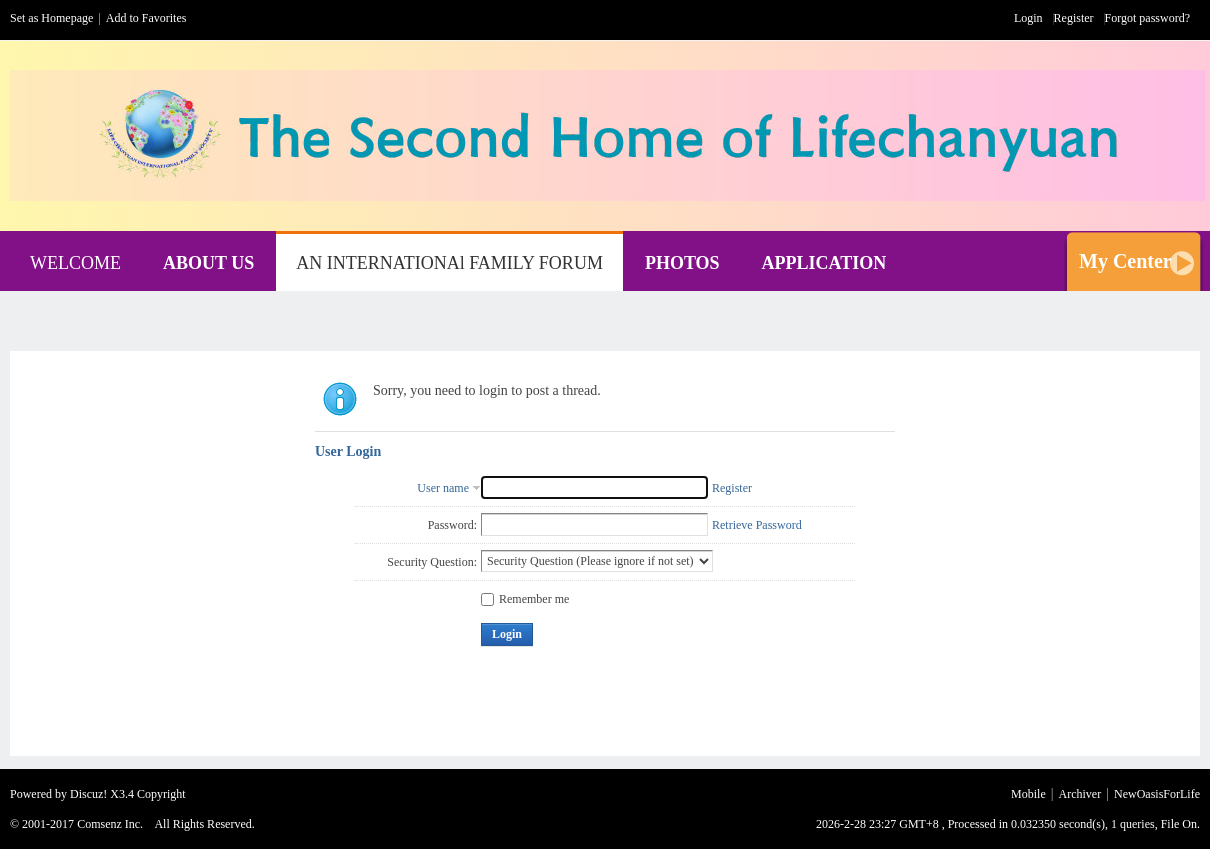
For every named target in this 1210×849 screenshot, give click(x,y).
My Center (1125, 261)
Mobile (1028, 794)
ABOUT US (208, 263)
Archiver (1080, 794)
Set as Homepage (51, 18)
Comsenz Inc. (110, 824)
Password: (452, 525)
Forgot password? (1147, 18)
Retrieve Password (757, 525)
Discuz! (88, 794)
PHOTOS (682, 263)
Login (1028, 18)
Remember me (525, 599)
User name (443, 488)
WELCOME (75, 263)
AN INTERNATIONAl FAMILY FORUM (449, 263)
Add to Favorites (146, 18)
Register (1074, 18)
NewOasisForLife (1157, 794)
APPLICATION (824, 263)
